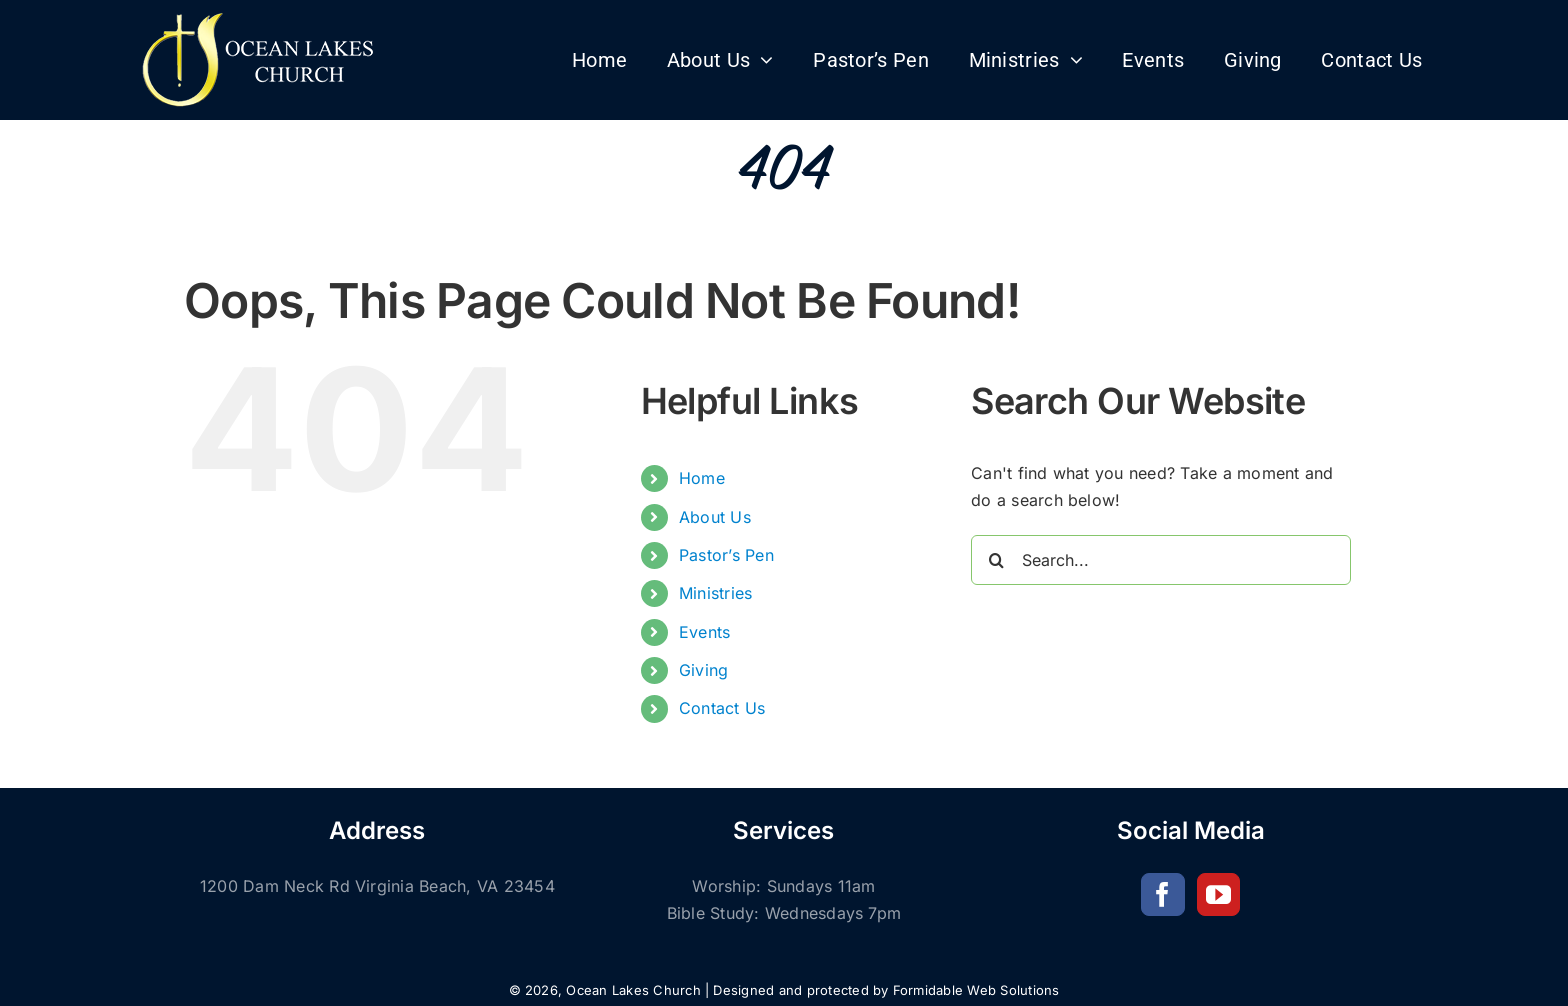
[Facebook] (1162, 894)
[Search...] (1161, 560)
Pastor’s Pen (726, 555)
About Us (715, 517)
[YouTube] (1218, 894)
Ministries (715, 593)
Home (702, 478)
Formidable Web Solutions (976, 990)
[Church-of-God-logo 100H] (260, 18)
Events (704, 632)
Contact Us (722, 708)
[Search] (996, 560)
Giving (703, 670)
